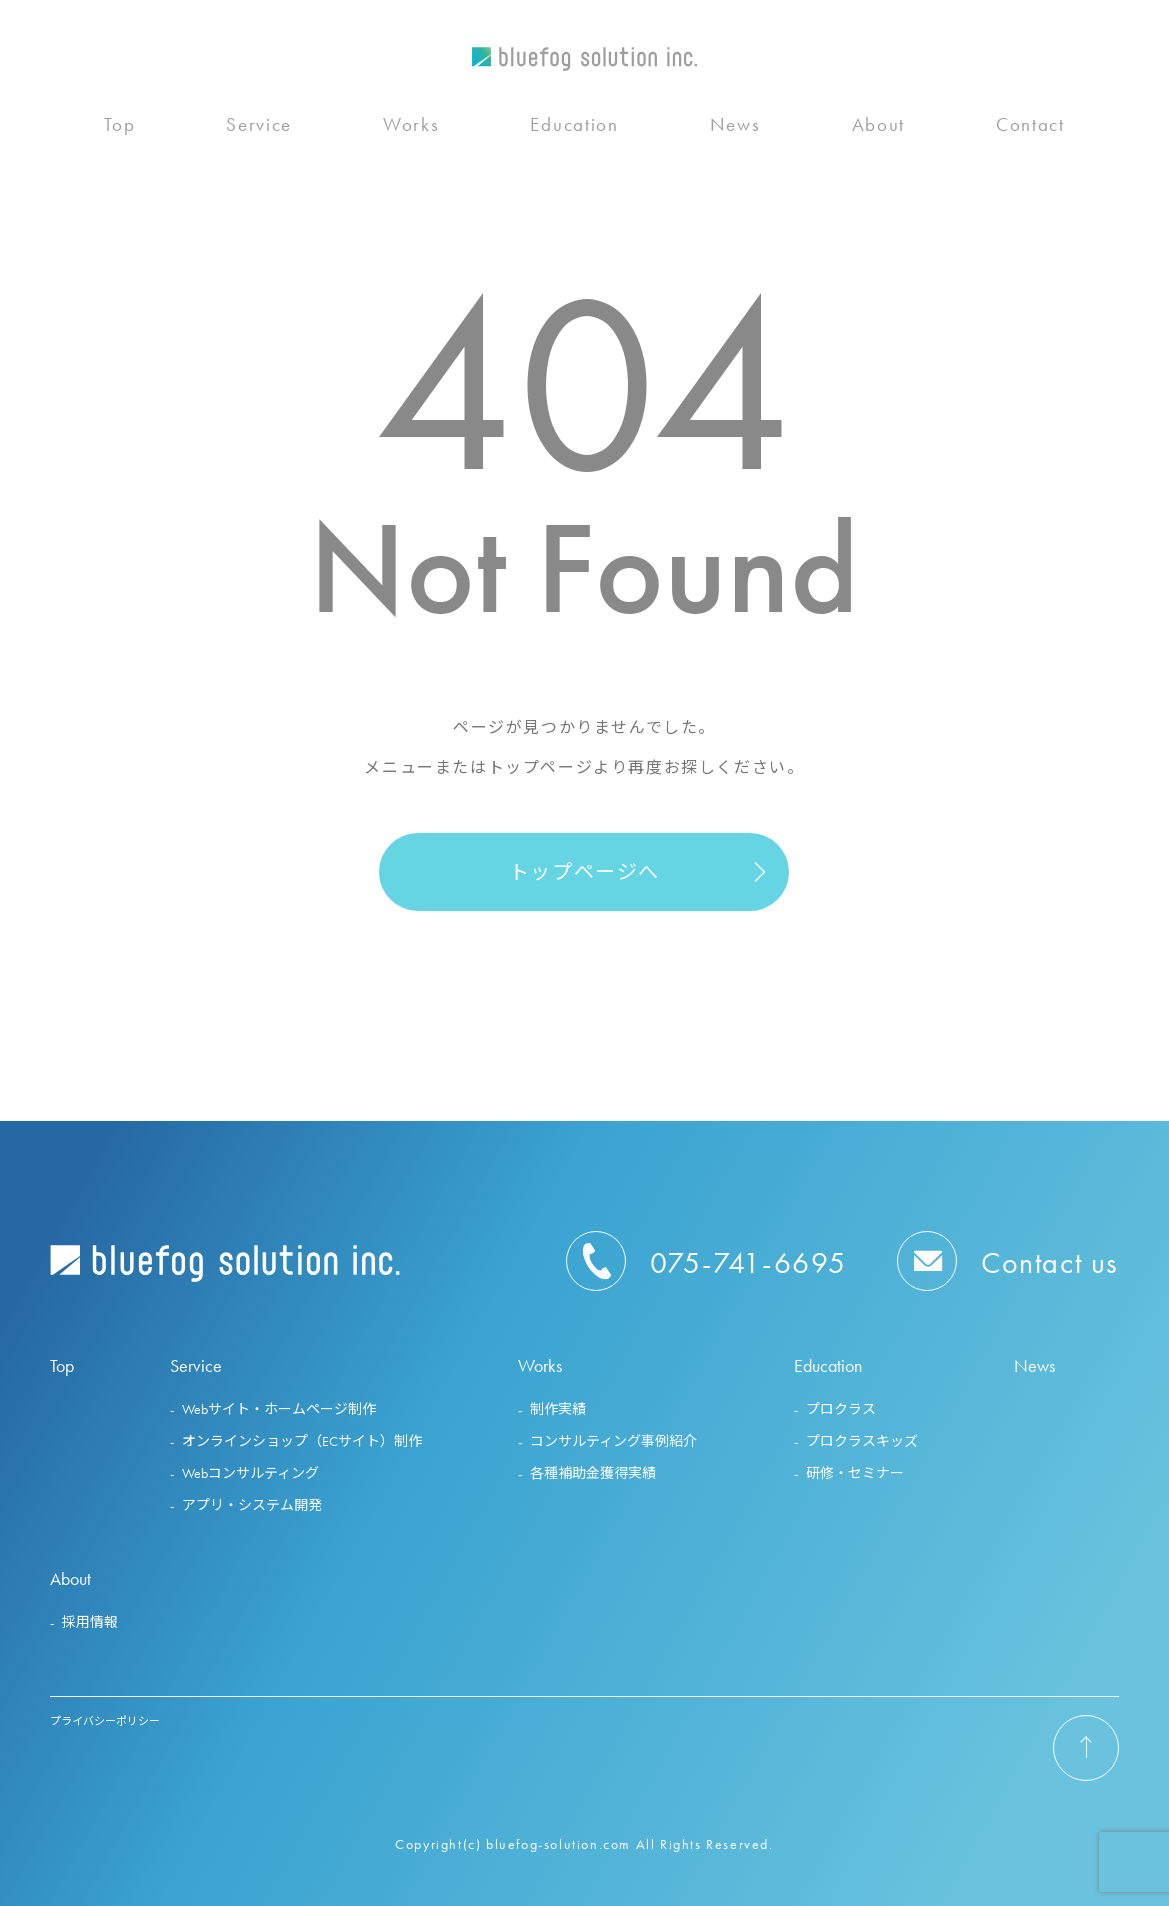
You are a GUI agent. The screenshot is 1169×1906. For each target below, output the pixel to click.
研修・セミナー (855, 1473)
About (879, 130)
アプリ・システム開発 (252, 1505)
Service (259, 130)
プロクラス (841, 1409)
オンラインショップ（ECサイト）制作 (302, 1441)
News (735, 130)
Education (574, 130)
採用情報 (90, 1622)
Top (119, 130)
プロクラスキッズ (862, 1441)
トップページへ (584, 872)
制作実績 (558, 1409)
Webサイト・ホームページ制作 (279, 1409)
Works (411, 130)
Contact (1030, 130)
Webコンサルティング (250, 1473)
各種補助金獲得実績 (593, 1473)
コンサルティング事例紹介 (613, 1441)
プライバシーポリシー (105, 1721)
